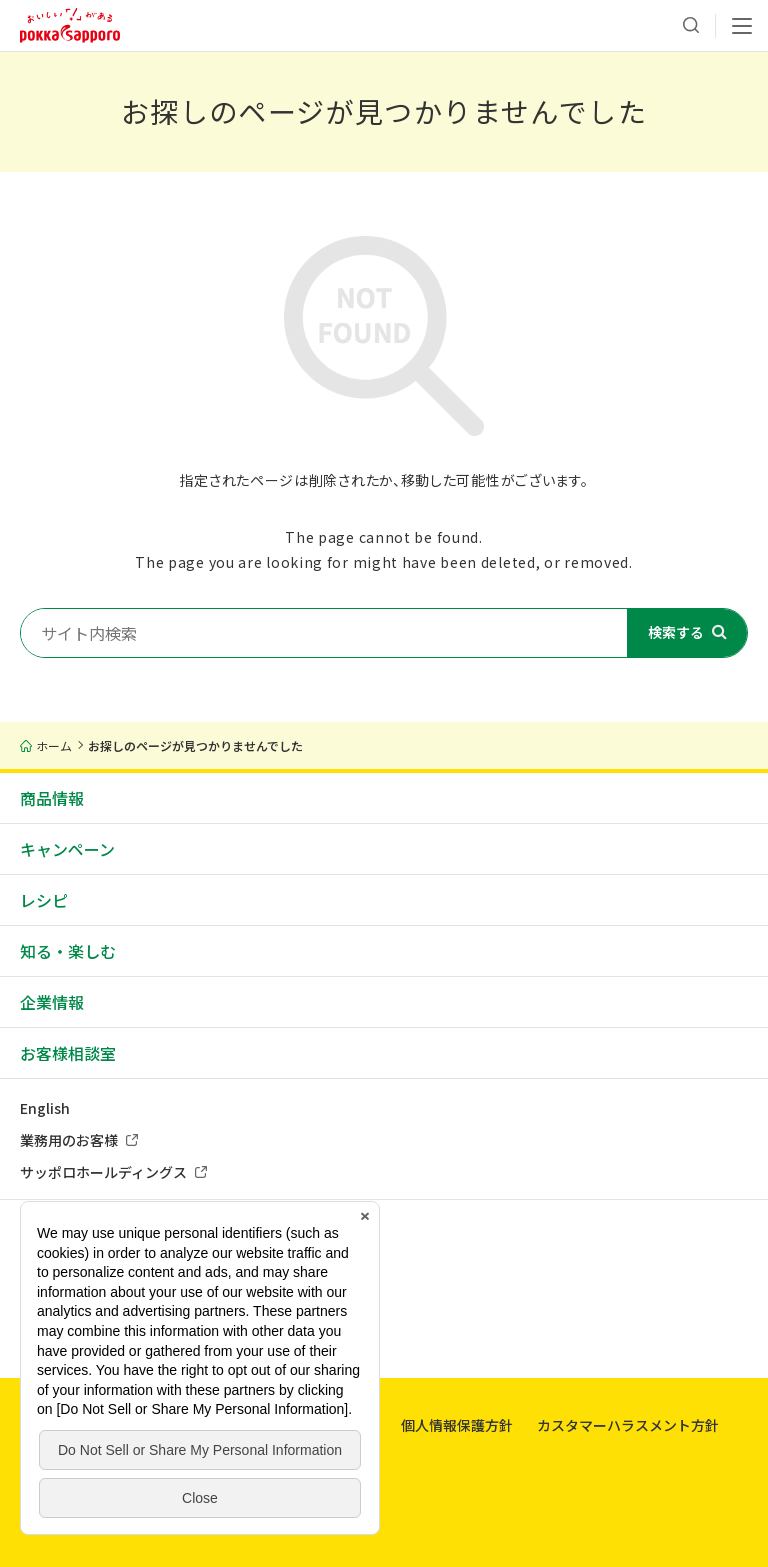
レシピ (44, 900)
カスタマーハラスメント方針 (628, 1425)
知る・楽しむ (68, 951)
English (45, 1108)
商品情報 (52, 798)
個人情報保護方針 (457, 1425)
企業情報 (52, 1002)
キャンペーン (67, 849)
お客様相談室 (68, 1053)
